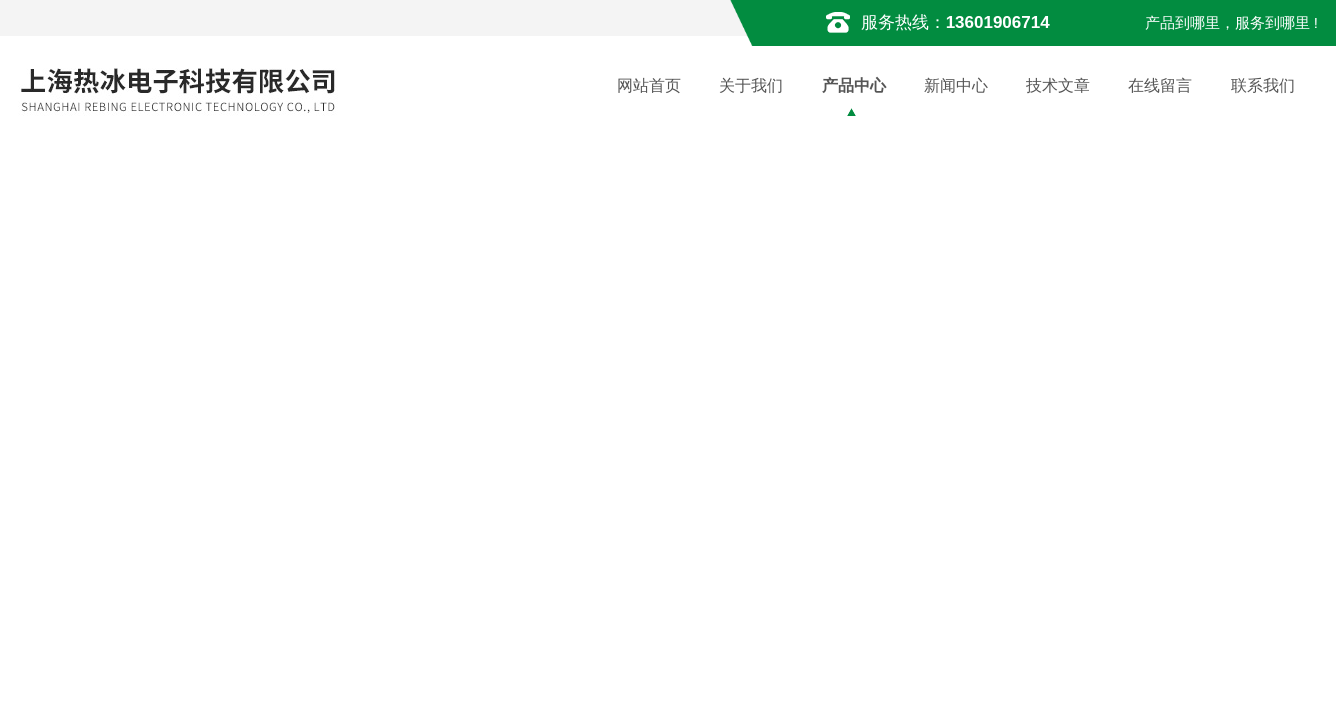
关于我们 (751, 85)
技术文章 (1058, 85)
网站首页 (649, 85)
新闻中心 (956, 85)
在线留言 (1160, 85)
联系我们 (1263, 85)
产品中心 (854, 85)
